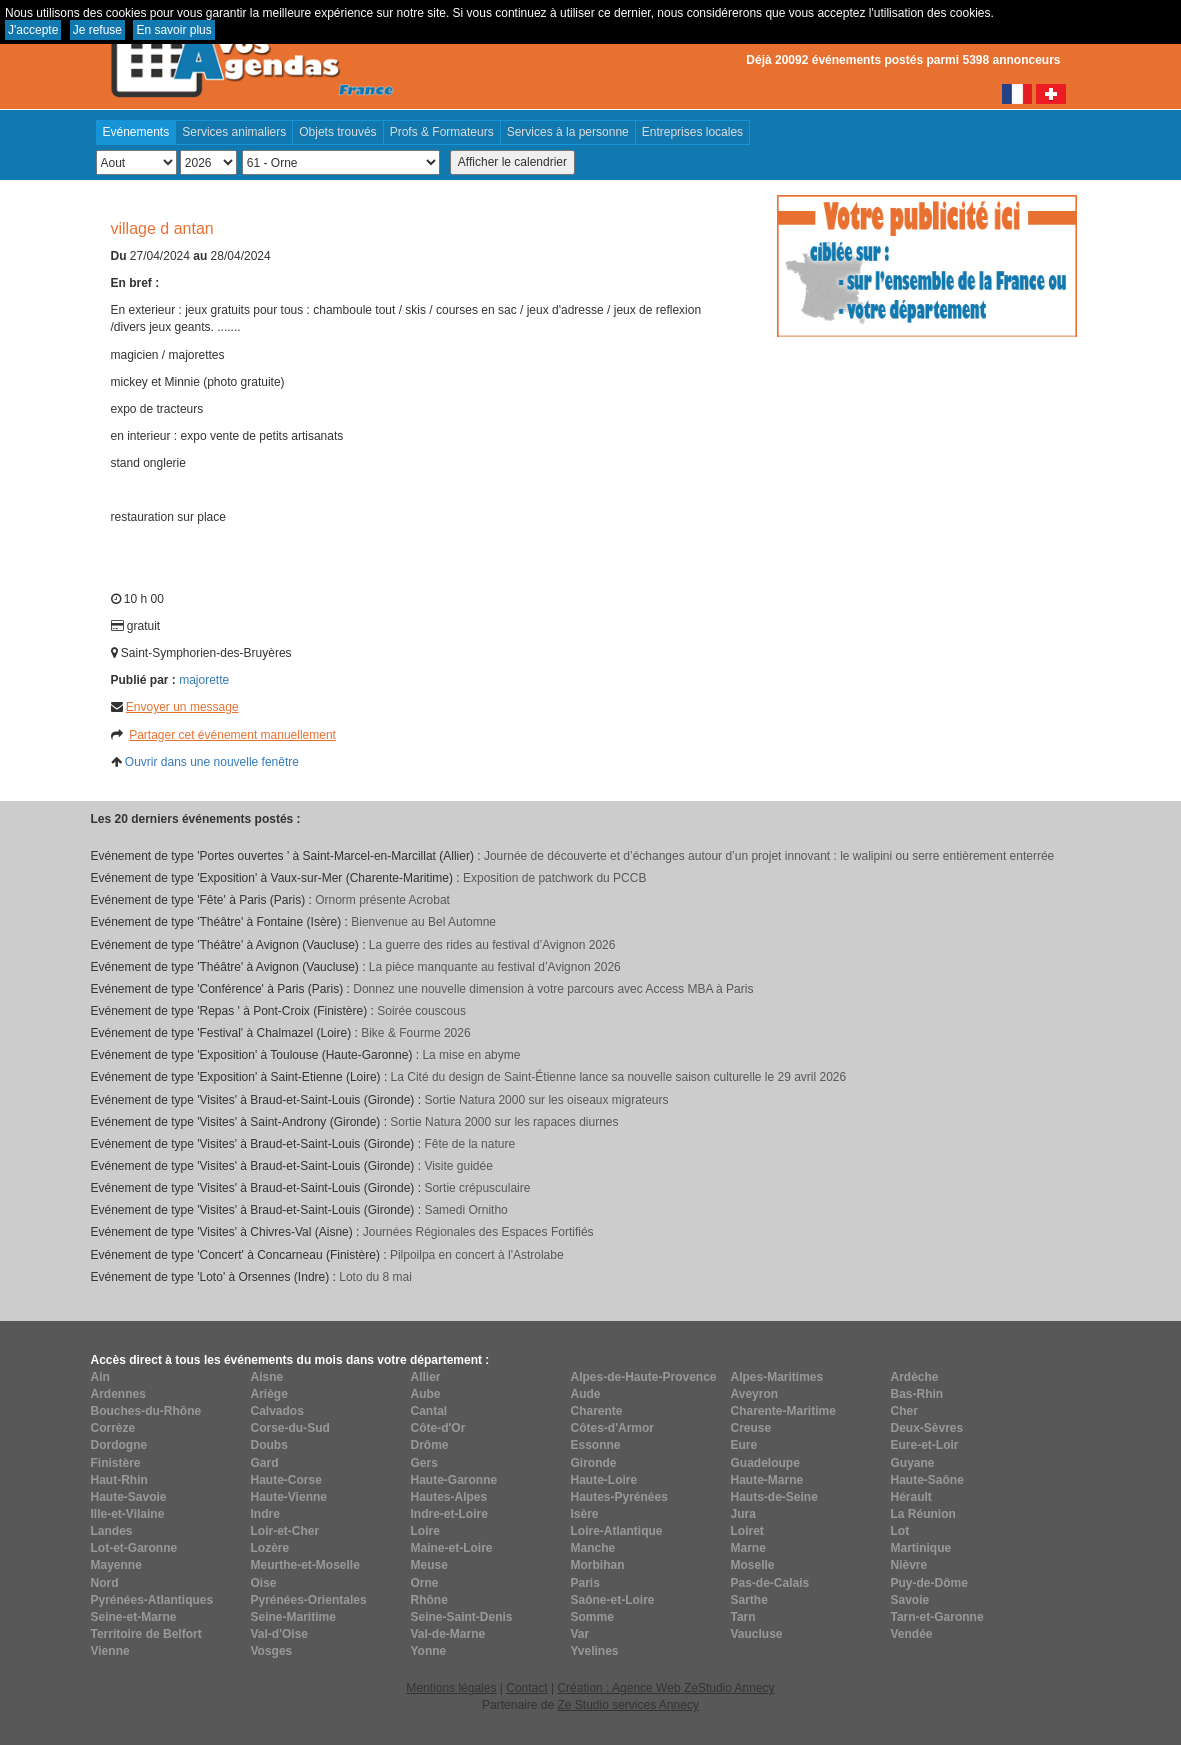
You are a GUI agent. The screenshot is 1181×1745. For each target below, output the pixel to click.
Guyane (913, 1463)
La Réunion (923, 1514)
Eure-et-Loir (925, 1445)
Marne (748, 1548)
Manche (593, 1548)
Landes (112, 1531)
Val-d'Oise (280, 1634)
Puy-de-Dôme (929, 1583)
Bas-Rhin (917, 1394)
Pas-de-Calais (770, 1583)
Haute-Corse (286, 1480)
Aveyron (755, 1394)
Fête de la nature (469, 1144)
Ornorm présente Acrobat (382, 900)
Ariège (269, 1394)
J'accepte (33, 30)
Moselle (753, 1565)
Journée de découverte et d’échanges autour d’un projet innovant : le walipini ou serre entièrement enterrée (769, 856)
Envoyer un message (182, 707)
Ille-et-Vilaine (128, 1514)
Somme (592, 1617)
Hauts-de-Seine (774, 1497)
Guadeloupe (765, 1463)
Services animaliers (234, 132)
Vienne (110, 1651)
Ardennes (118, 1394)
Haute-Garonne (454, 1480)
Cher (904, 1411)
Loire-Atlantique (617, 1531)
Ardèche (915, 1377)
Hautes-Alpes (449, 1497)
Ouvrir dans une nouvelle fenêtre (212, 762)
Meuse (429, 1565)
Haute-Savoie (129, 1497)
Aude (586, 1394)
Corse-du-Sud (290, 1428)
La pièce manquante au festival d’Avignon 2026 (495, 967)
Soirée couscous (421, 1011)
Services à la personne (568, 132)
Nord (105, 1583)
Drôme (430, 1445)
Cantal (429, 1411)
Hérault (911, 1497)
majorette (204, 680)
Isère (585, 1514)
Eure (744, 1445)
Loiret (747, 1531)
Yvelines (595, 1651)
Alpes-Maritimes (777, 1377)
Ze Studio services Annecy (627, 1705)
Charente (597, 1411)
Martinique (921, 1548)
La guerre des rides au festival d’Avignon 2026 (492, 945)
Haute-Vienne (289, 1497)
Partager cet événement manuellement (232, 735)
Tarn (743, 1617)
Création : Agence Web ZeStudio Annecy (665, 1688)
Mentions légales (451, 1688)
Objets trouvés (337, 132)
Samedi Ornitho (465, 1210)
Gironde (594, 1463)
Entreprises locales (692, 132)
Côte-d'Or (438, 1428)
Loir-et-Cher (285, 1531)
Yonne (429, 1651)
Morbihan (598, 1565)
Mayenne (116, 1565)
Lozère (270, 1548)
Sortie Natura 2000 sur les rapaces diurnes (504, 1122)
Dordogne (119, 1445)
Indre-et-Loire (449, 1514)
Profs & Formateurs (442, 132)
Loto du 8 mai (375, 1277)
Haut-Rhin (119, 1480)
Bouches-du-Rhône (146, 1411)
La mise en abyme (471, 1055)
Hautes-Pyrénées (619, 1497)
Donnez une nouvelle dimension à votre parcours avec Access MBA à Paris (553, 989)
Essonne (596, 1445)
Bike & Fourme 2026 (415, 1033)
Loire (425, 1531)
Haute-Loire (604, 1480)
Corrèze (113, 1428)
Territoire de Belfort (146, 1634)
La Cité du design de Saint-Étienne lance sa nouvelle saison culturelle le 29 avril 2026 (619, 1077)
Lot (900, 1531)
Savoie (910, 1600)
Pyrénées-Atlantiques (152, 1600)
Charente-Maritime (783, 1411)
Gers (424, 1463)
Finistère (116, 1463)
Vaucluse (757, 1634)
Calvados (277, 1411)
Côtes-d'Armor (613, 1428)
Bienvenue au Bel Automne (423, 922)
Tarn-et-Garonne (937, 1617)
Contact (526, 1688)
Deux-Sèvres (927, 1428)
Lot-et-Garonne (134, 1548)
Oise (264, 1583)
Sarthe (749, 1600)
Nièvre (909, 1565)
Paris (585, 1583)
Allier (426, 1377)
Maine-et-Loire (452, 1548)
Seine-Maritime (293, 1617)
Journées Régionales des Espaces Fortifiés (478, 1232)
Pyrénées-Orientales (309, 1600)
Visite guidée (458, 1166)
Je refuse (97, 30)
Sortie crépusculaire (477, 1188)
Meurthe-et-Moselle (305, 1565)
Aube (426, 1394)
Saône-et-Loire (613, 1600)
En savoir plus (173, 30)
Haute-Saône (927, 1480)
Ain (100, 1377)
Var (580, 1634)
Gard (265, 1463)
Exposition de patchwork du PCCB (554, 878)
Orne (425, 1583)
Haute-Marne (767, 1480)
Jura (743, 1514)
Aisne (267, 1377)
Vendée (912, 1634)
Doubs (269, 1445)
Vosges (272, 1651)
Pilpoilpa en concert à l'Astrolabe (477, 1255)
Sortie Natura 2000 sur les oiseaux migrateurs (546, 1100)
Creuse (751, 1428)
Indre (265, 1514)
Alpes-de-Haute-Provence (644, 1377)
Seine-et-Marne (134, 1617)
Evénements (136, 132)
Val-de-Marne (448, 1634)
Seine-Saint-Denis (462, 1617)
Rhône (429, 1600)
